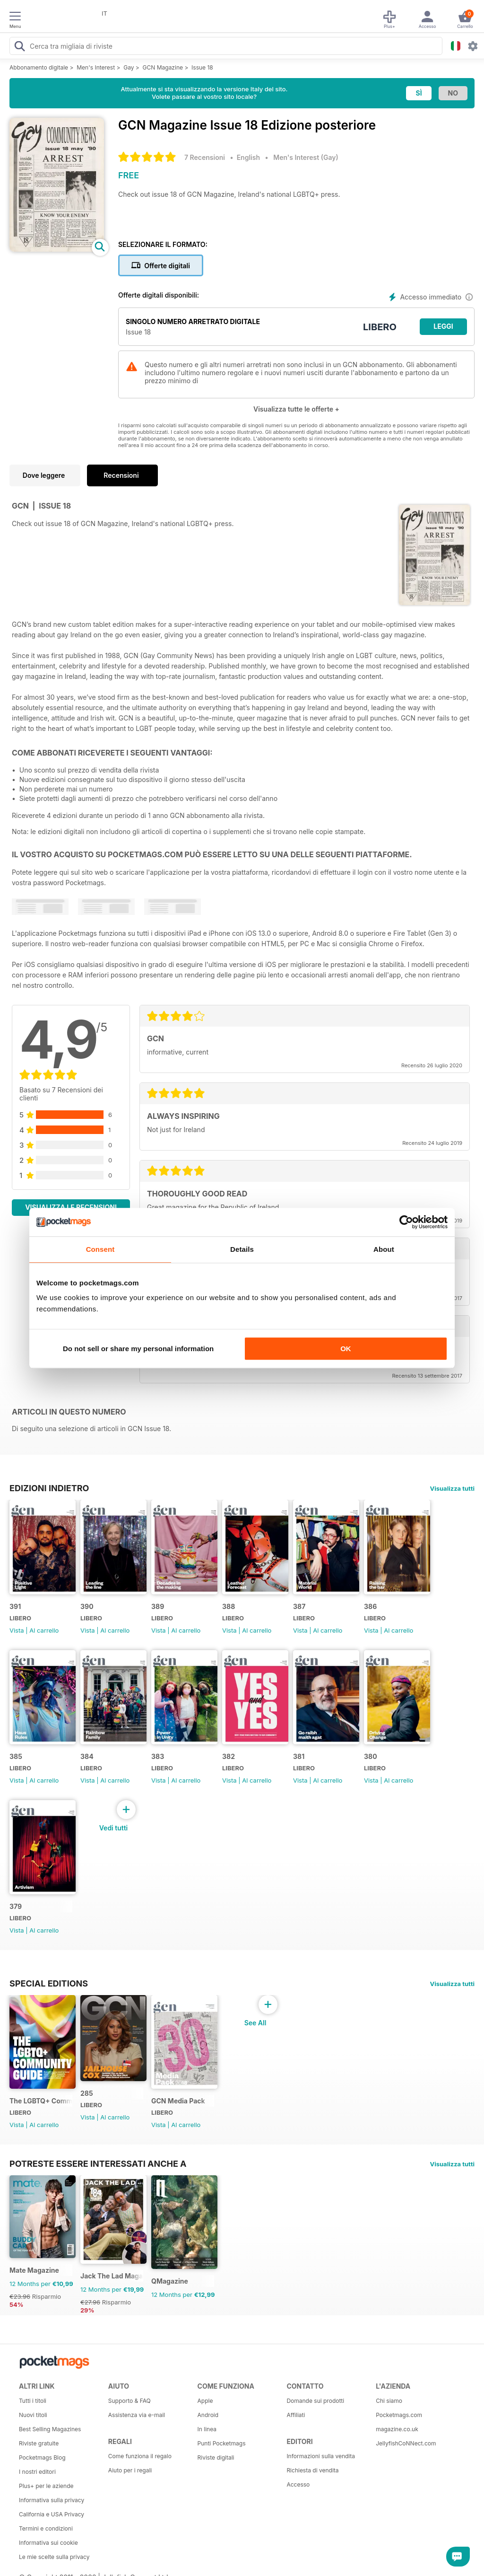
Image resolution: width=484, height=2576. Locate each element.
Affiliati (295, 2414)
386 (370, 1606)
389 (157, 1606)
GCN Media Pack (178, 2101)
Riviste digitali (216, 2457)
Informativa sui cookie (48, 2542)
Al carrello (44, 1630)
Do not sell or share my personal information (138, 1349)
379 (15, 1906)
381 (298, 1756)
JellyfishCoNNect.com (406, 2443)
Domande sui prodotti (315, 2400)
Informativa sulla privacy (51, 2500)
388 (228, 1606)
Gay (128, 67)
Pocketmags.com (399, 2414)
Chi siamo (389, 2400)
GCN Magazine (163, 67)
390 (87, 1606)
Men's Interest (96, 67)
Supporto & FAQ (129, 2400)
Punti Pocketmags (222, 2443)
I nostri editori (37, 2471)
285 (86, 2093)
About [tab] (383, 1249)
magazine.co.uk (397, 2429)
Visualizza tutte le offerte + (296, 409)
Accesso (298, 2484)
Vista (16, 1630)
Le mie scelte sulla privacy (54, 2556)
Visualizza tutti (452, 1488)
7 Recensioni (204, 157)
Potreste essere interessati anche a (98, 2163)
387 (299, 1606)
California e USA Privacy (51, 2514)
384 (87, 1756)
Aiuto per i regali (130, 2470)
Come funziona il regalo (140, 2456)
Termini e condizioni (46, 2528)
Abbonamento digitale (38, 67)
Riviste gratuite (39, 2443)
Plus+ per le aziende (46, 2485)
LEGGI (443, 326)
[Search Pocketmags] (19, 47)
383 (157, 1756)
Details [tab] (242, 1249)
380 (370, 1756)
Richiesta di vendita (312, 2470)
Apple (205, 2400)
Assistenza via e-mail (136, 2414)
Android (208, 2414)
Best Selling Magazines (50, 2429)
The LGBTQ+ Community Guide (40, 2101)
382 (228, 1756)
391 (15, 1606)
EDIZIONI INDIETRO (49, 1488)
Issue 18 (202, 67)
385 (15, 1756)
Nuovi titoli (33, 2414)
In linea (207, 2429)
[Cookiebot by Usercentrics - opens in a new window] (406, 1222)
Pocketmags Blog (42, 2457)
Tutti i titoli (32, 2400)
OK (345, 1349)
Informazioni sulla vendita (320, 2456)
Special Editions (48, 1983)
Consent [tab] (100, 1249)
